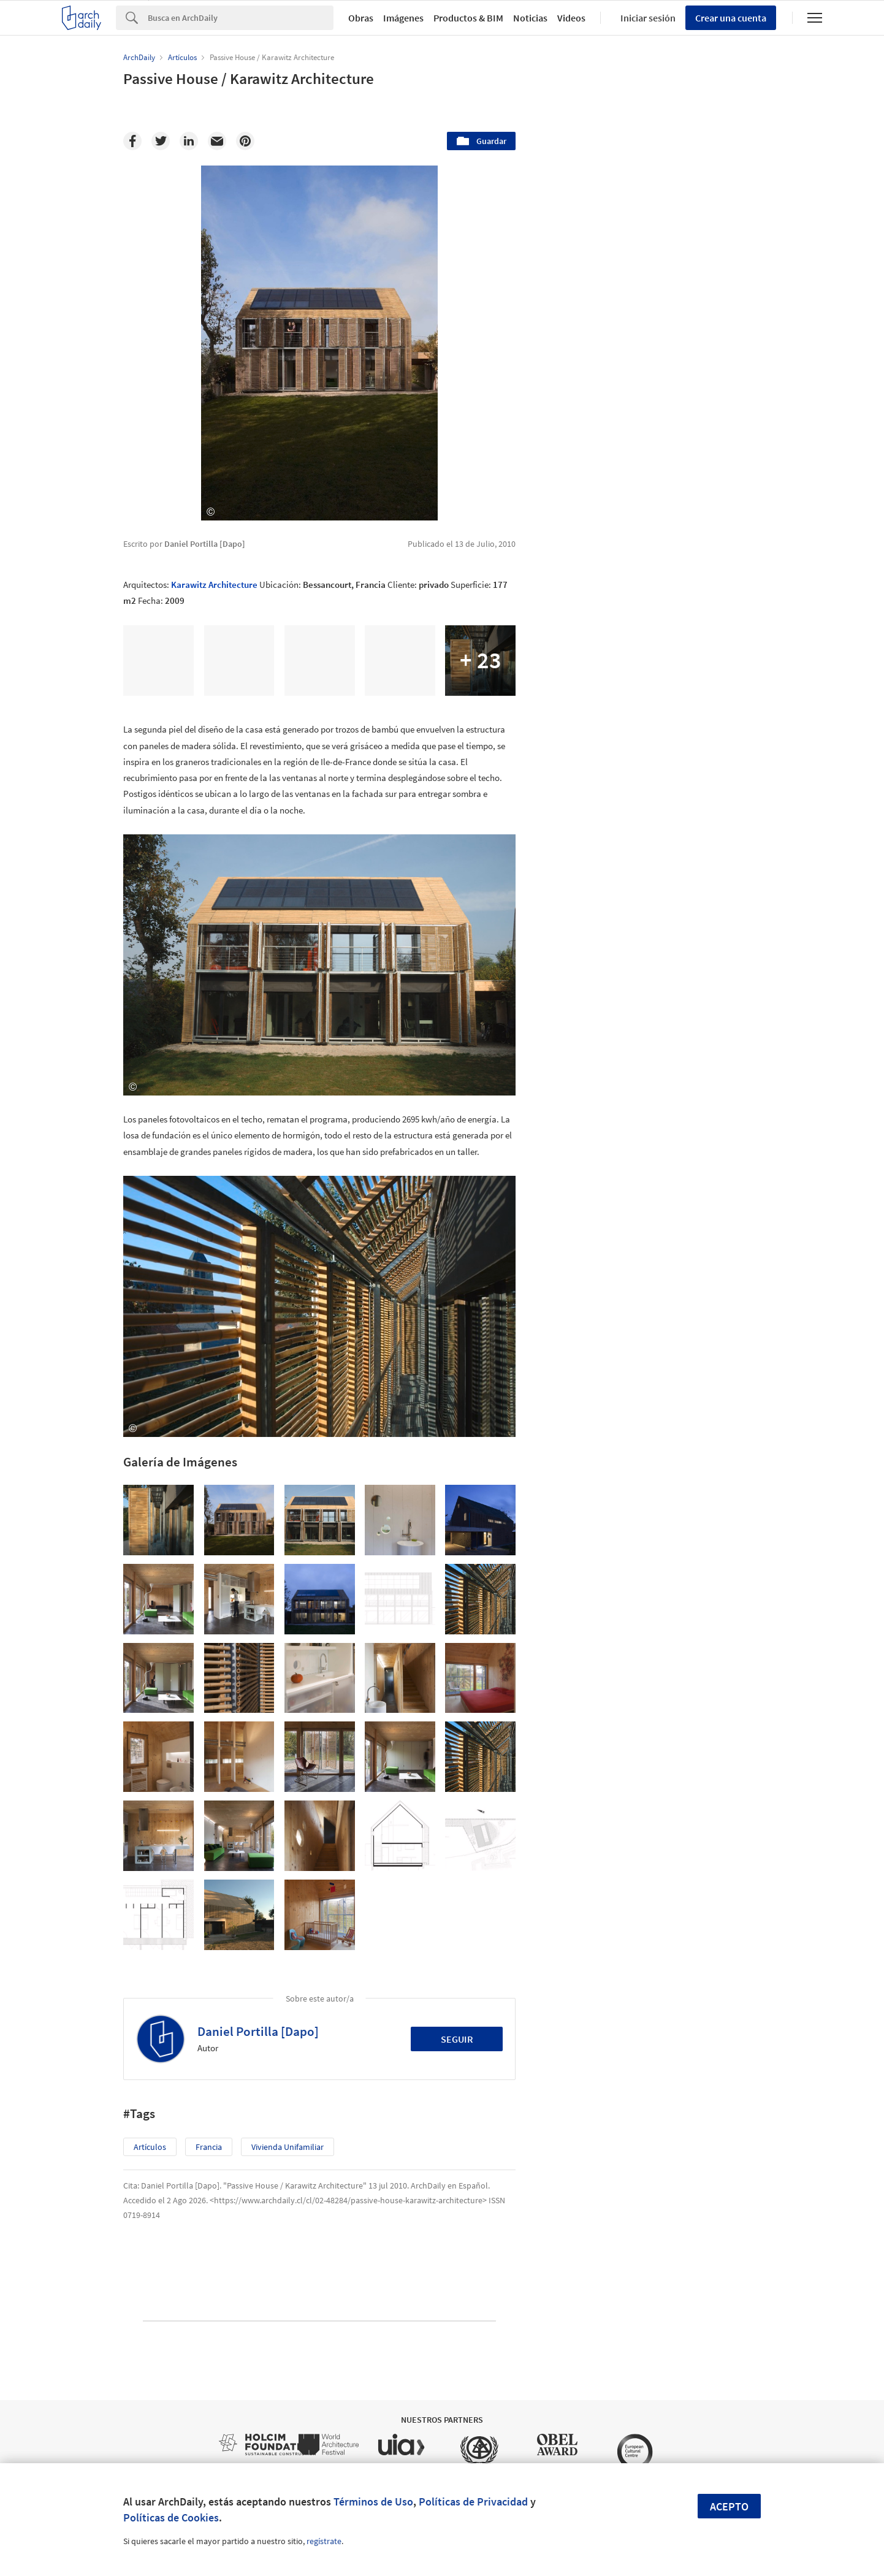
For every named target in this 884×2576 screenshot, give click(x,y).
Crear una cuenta (730, 18)
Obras (360, 18)
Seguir (457, 2039)
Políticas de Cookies (171, 2517)
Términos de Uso (373, 2501)
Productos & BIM (468, 18)
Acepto (729, 2506)
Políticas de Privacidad (473, 2501)
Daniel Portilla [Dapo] (258, 2031)
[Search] (240, 18)
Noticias (530, 18)
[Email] (217, 141)
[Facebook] (132, 141)
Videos (571, 18)
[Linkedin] (189, 141)
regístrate (324, 2541)
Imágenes (403, 18)
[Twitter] (160, 141)
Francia (209, 2146)
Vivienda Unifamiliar (287, 2146)
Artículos (150, 2146)
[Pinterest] (245, 141)
